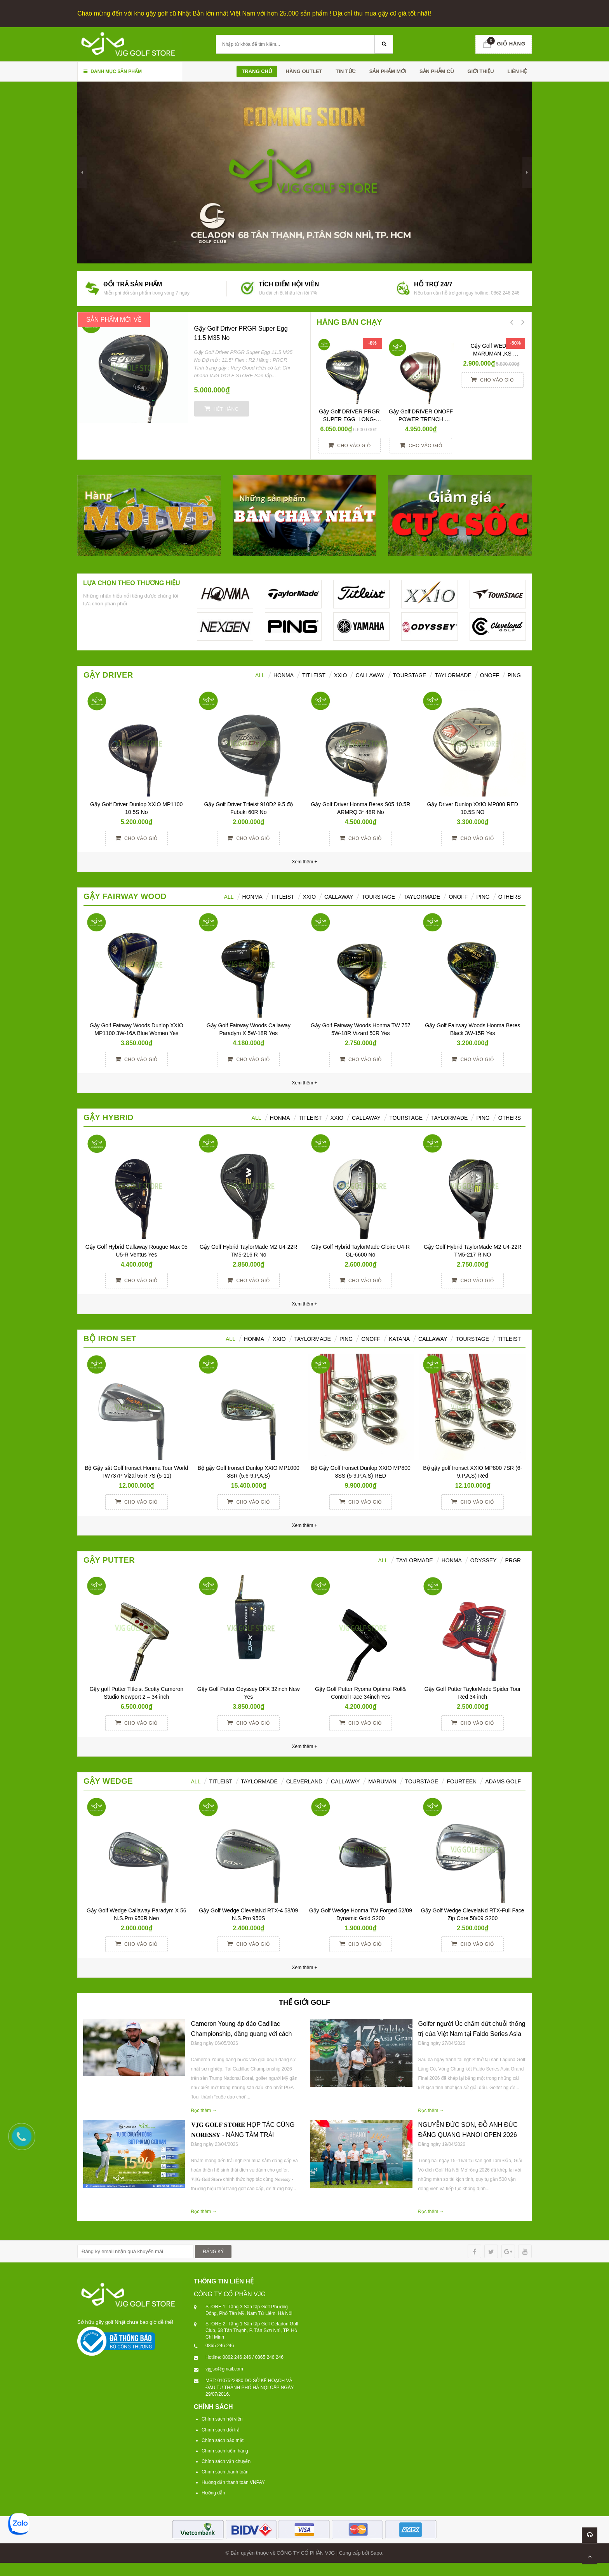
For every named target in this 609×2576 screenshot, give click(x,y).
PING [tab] (482, 897)
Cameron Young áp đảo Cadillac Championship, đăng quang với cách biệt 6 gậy (241, 2033)
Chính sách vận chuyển (226, 2461)
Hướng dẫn (213, 2493)
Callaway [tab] (369, 675)
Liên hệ (517, 71)
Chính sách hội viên (222, 2419)
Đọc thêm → (204, 2110)
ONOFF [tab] (489, 675)
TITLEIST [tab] (509, 1339)
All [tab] (229, 897)
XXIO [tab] (340, 675)
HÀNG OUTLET (304, 71)
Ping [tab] (514, 675)
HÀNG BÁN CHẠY (349, 322)
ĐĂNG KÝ (213, 2251)
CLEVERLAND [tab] (304, 1781)
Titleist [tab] (313, 675)
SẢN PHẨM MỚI (387, 71)
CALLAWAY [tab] (432, 1339)
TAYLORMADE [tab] (312, 1339)
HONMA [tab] (283, 675)
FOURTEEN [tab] (462, 1781)
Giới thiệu (480, 71)
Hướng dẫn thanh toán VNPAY (233, 2482)
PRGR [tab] (513, 1560)
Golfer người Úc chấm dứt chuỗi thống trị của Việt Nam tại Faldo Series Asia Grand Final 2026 (471, 2033)
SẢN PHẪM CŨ (436, 71)
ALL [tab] (260, 675)
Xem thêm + (304, 1083)
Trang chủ (257, 71)
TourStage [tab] (409, 675)
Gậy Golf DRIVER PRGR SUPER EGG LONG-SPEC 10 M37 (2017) (351, 419)
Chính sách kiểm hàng (225, 2451)
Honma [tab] (452, 1560)
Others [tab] (509, 897)
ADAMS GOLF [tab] (503, 1781)
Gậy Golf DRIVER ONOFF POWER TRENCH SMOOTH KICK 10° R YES (421, 419)
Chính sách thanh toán (225, 2472)
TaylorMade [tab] (453, 675)
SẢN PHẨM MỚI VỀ (113, 319)
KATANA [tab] (399, 1339)
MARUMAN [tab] (382, 1781)
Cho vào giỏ (349, 445)
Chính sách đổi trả (221, 2430)
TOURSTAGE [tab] (472, 1339)
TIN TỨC (346, 71)
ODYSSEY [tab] (483, 1560)
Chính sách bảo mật (223, 2440)
